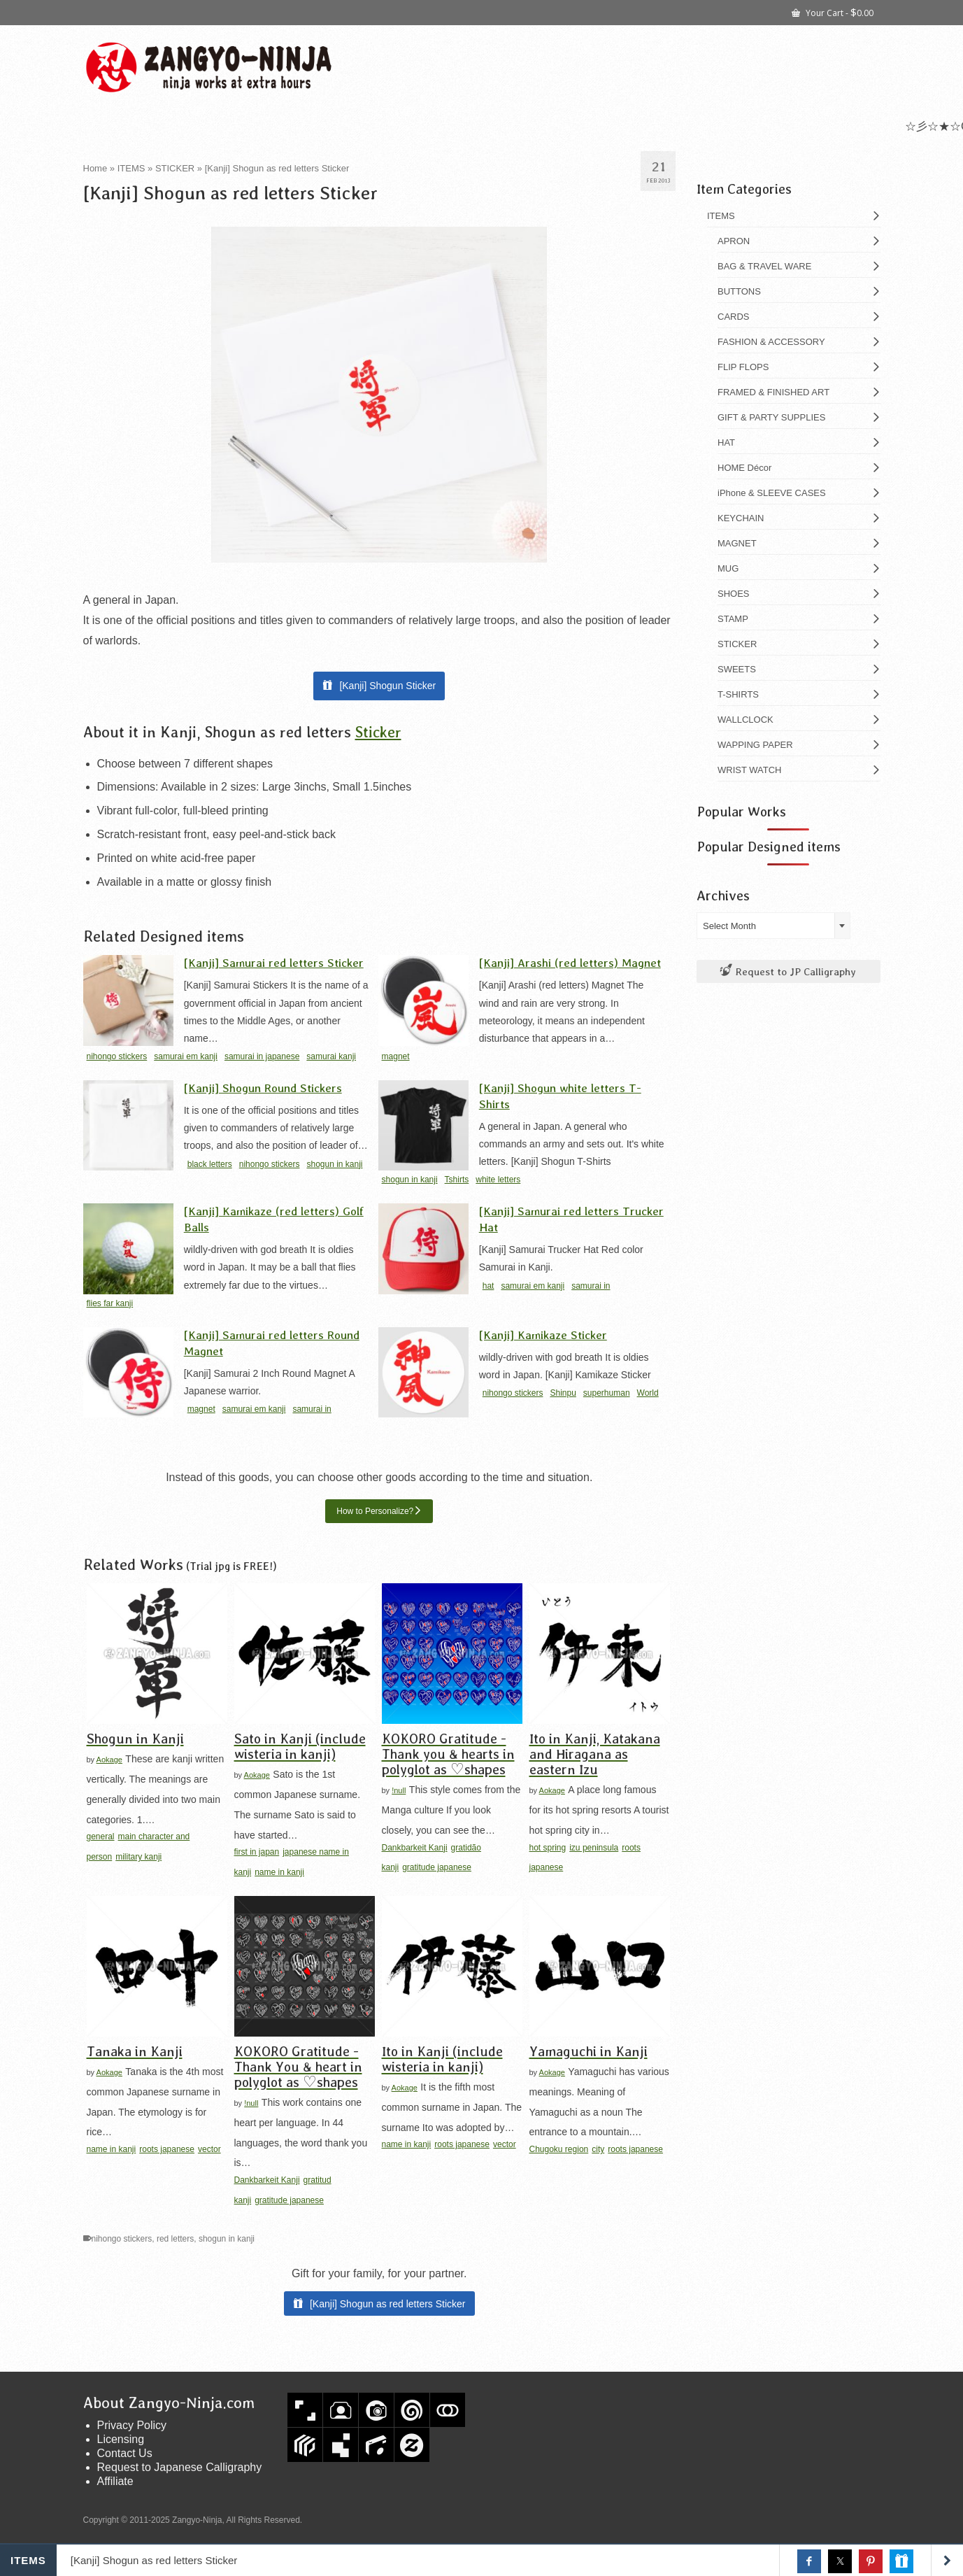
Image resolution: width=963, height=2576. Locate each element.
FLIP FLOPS (743, 367)
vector (209, 2149)
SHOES (734, 593)
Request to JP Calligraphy (788, 971)
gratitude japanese (436, 1867)
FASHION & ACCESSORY (771, 342)
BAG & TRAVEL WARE (764, 266)
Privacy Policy (132, 2425)
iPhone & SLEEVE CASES (772, 493)
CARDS (734, 316)
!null (399, 1790)
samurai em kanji (185, 1056)
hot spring (547, 1848)
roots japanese (166, 2149)
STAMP (733, 619)
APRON (734, 241)
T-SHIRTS (738, 694)
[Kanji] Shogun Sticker (387, 685)
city (598, 2149)
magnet (396, 1056)
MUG (728, 568)
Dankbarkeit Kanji (415, 1848)
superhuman (606, 1393)
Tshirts (457, 1179)
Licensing (121, 2439)
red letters (175, 2239)
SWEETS (737, 669)
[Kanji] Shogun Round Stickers (263, 1087)
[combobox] (773, 925)
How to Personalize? (374, 1511)
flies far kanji (110, 1303)
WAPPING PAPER (755, 744)
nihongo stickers (117, 1056)
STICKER (737, 644)
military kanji (138, 1857)
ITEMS (721, 216)
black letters (209, 1164)
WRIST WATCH (749, 770)
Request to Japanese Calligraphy (179, 2467)
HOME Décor (744, 467)
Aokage (109, 1759)
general (101, 1836)
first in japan (257, 1852)
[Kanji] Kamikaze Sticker (543, 1334)
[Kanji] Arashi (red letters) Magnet (570, 962)
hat (488, 1286)
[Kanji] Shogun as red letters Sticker (388, 2303)
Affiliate (115, 2481)
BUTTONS (739, 291)
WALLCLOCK (745, 719)
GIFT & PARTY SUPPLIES (771, 417)
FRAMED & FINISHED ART (773, 392)
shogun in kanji (334, 1164)
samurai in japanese (261, 1056)
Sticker (378, 731)
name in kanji (279, 1872)
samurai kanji (331, 1056)
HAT (726, 442)
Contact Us (124, 2453)
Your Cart (832, 12)
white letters (498, 1179)
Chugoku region (559, 2149)
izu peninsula (593, 1848)
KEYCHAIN (741, 518)
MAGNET (737, 543)
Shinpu (563, 1393)
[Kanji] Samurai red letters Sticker (274, 962)
